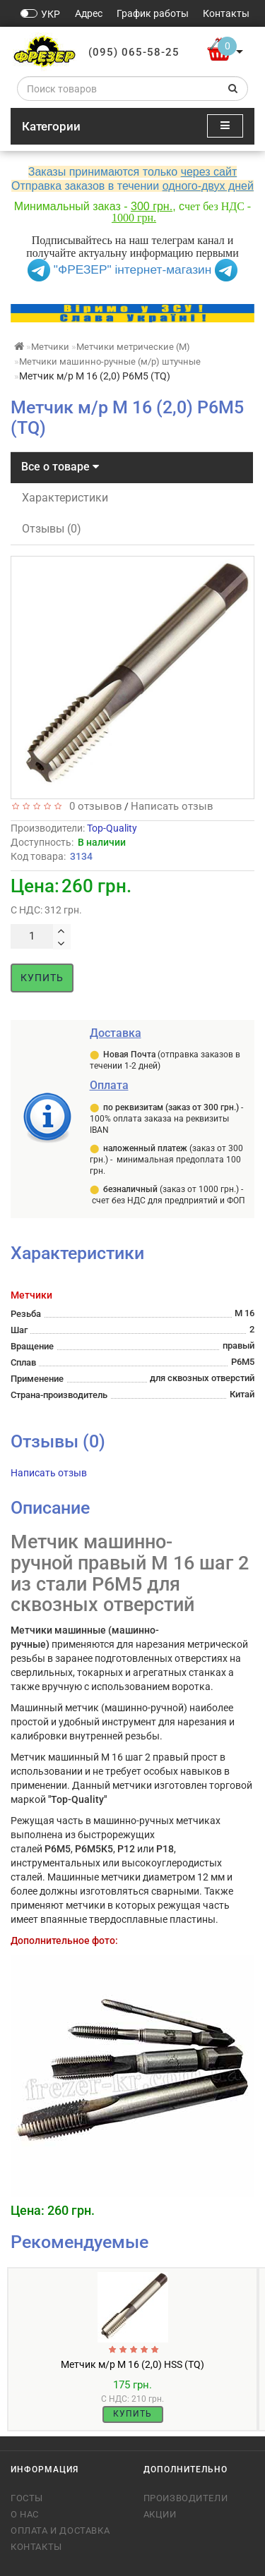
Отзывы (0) (51, 528)
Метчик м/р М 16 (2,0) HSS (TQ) (132, 2364)
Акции (160, 2514)
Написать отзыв (172, 806)
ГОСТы (27, 2498)
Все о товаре (60, 466)
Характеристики (65, 497)
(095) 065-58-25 (133, 52)
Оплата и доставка (60, 2530)
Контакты (36, 2546)
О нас (25, 2514)
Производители (185, 2498)
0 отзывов (93, 806)
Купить (42, 977)
